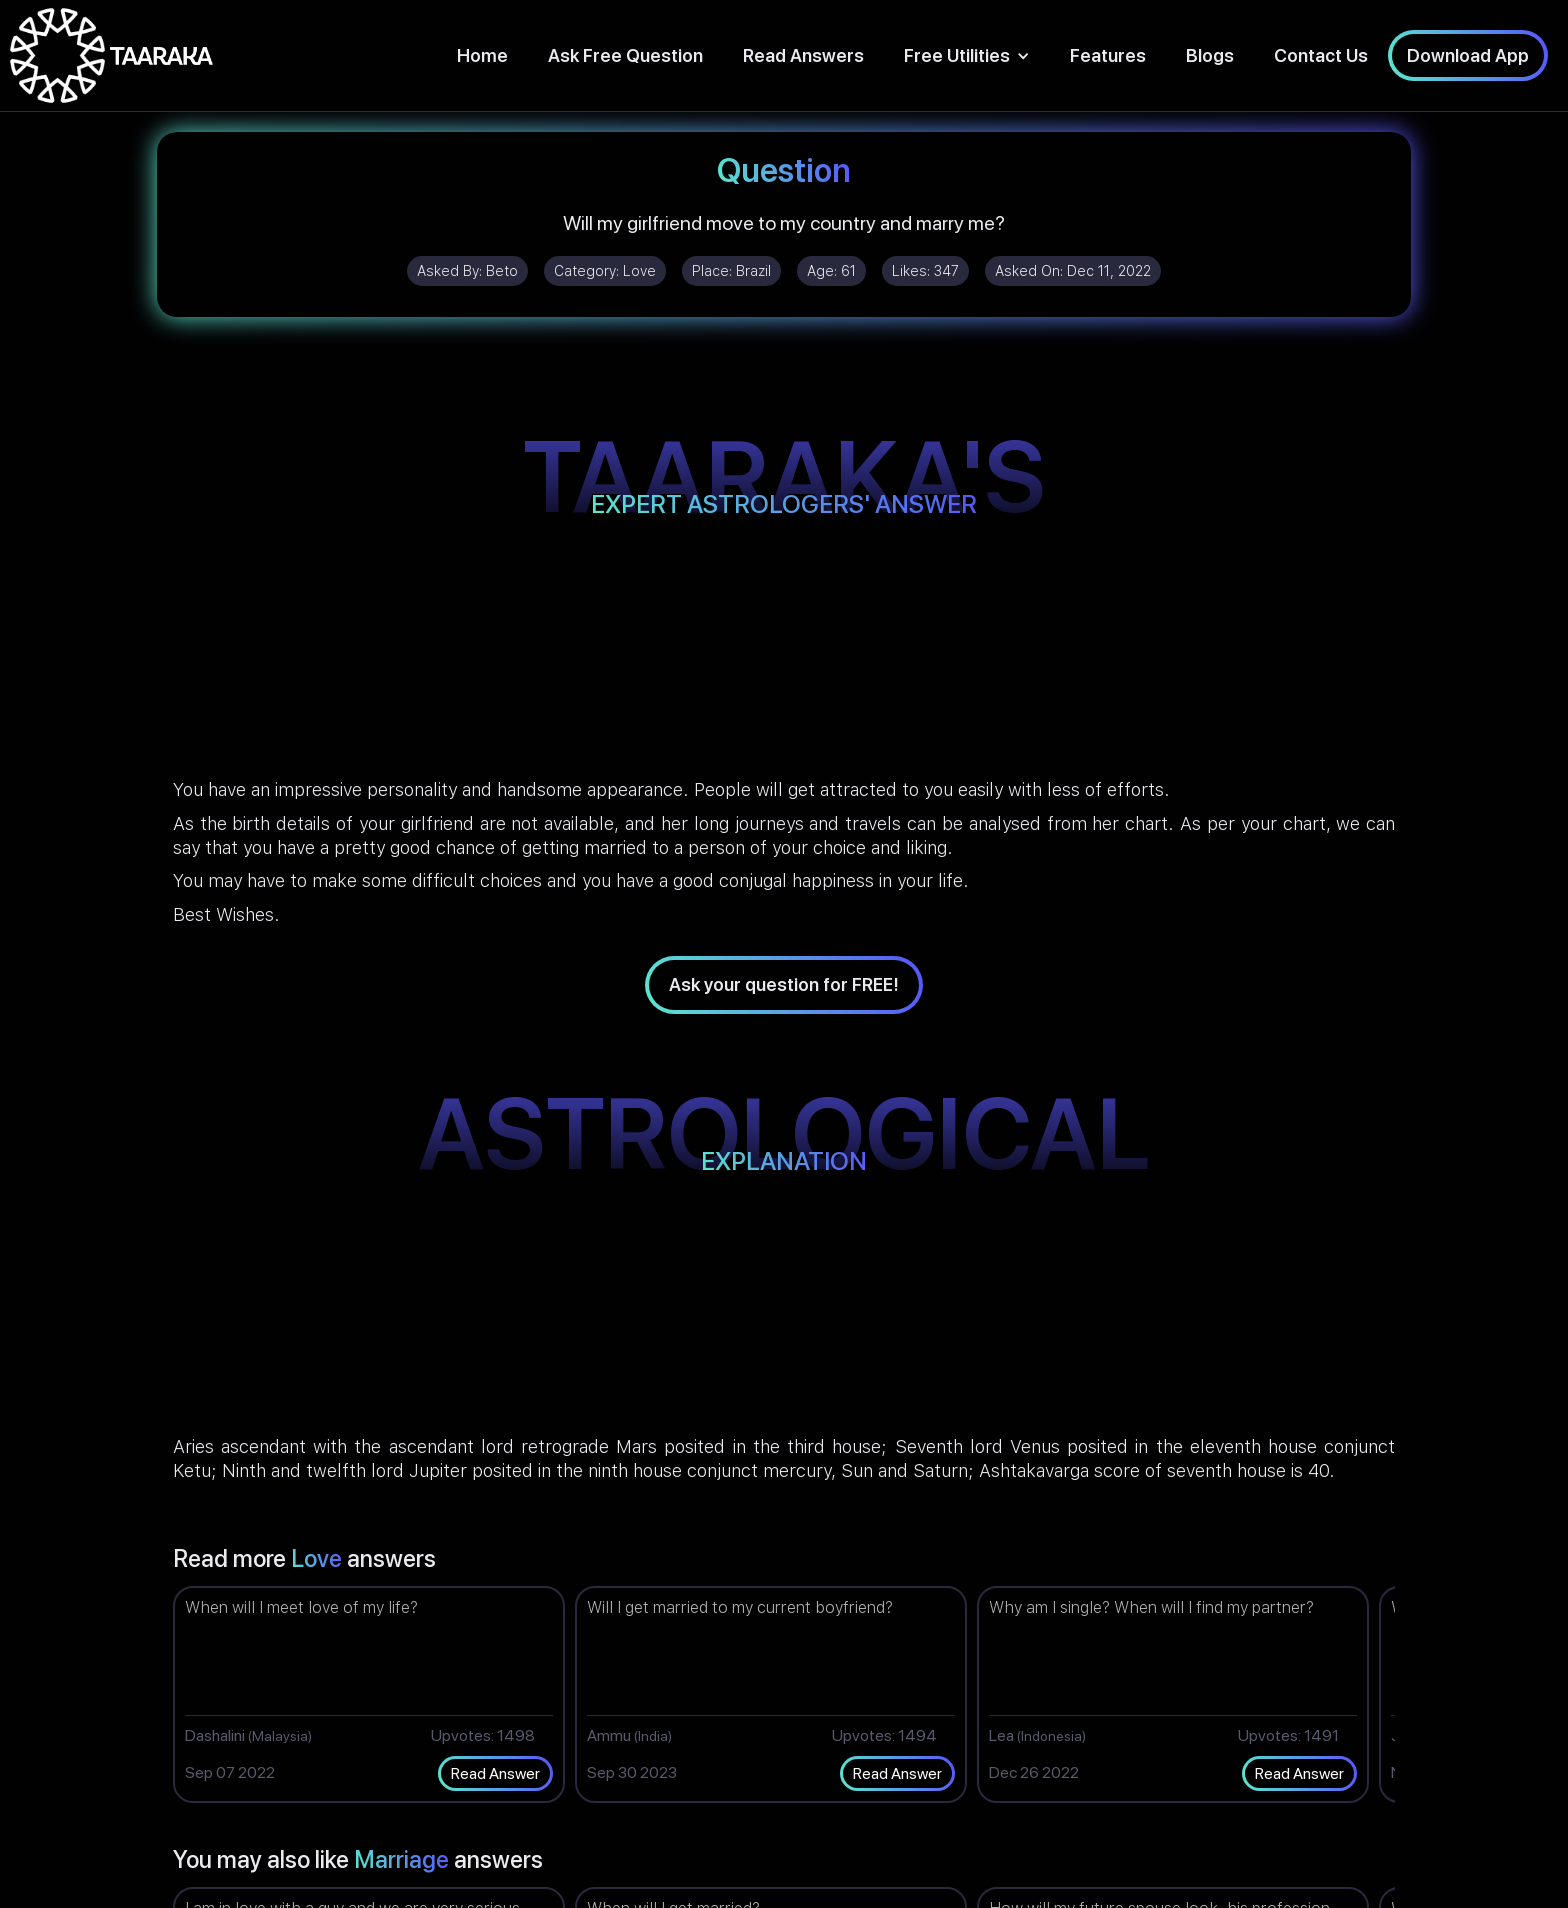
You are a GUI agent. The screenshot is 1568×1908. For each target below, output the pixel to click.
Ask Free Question (625, 55)
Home (482, 55)
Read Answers (803, 55)
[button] (967, 55)
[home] (111, 55)
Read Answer (495, 1773)
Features (1108, 55)
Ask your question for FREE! (784, 984)
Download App (1468, 55)
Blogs (1210, 55)
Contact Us (1321, 55)
